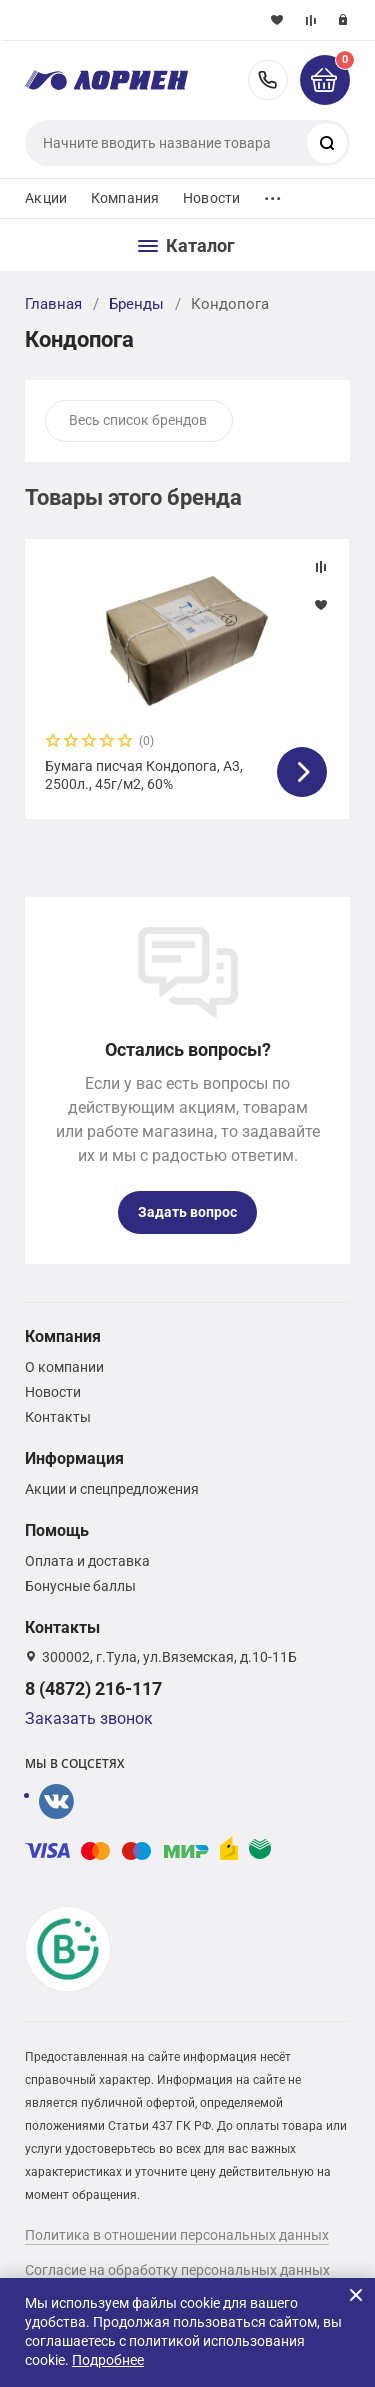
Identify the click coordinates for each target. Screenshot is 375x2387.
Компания (125, 198)
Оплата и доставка (87, 1561)
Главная (53, 304)
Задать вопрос (187, 1212)
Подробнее (108, 2360)
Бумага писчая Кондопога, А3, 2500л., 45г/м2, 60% (144, 775)
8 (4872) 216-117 (268, 80)
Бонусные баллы (80, 1586)
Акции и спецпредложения (112, 1489)
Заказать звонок (89, 1718)
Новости (211, 198)
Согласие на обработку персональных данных (177, 2270)
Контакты (58, 1417)
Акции (46, 198)
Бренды (136, 304)
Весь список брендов (138, 420)
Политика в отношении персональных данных (177, 2235)
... (273, 193)
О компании (64, 1367)
